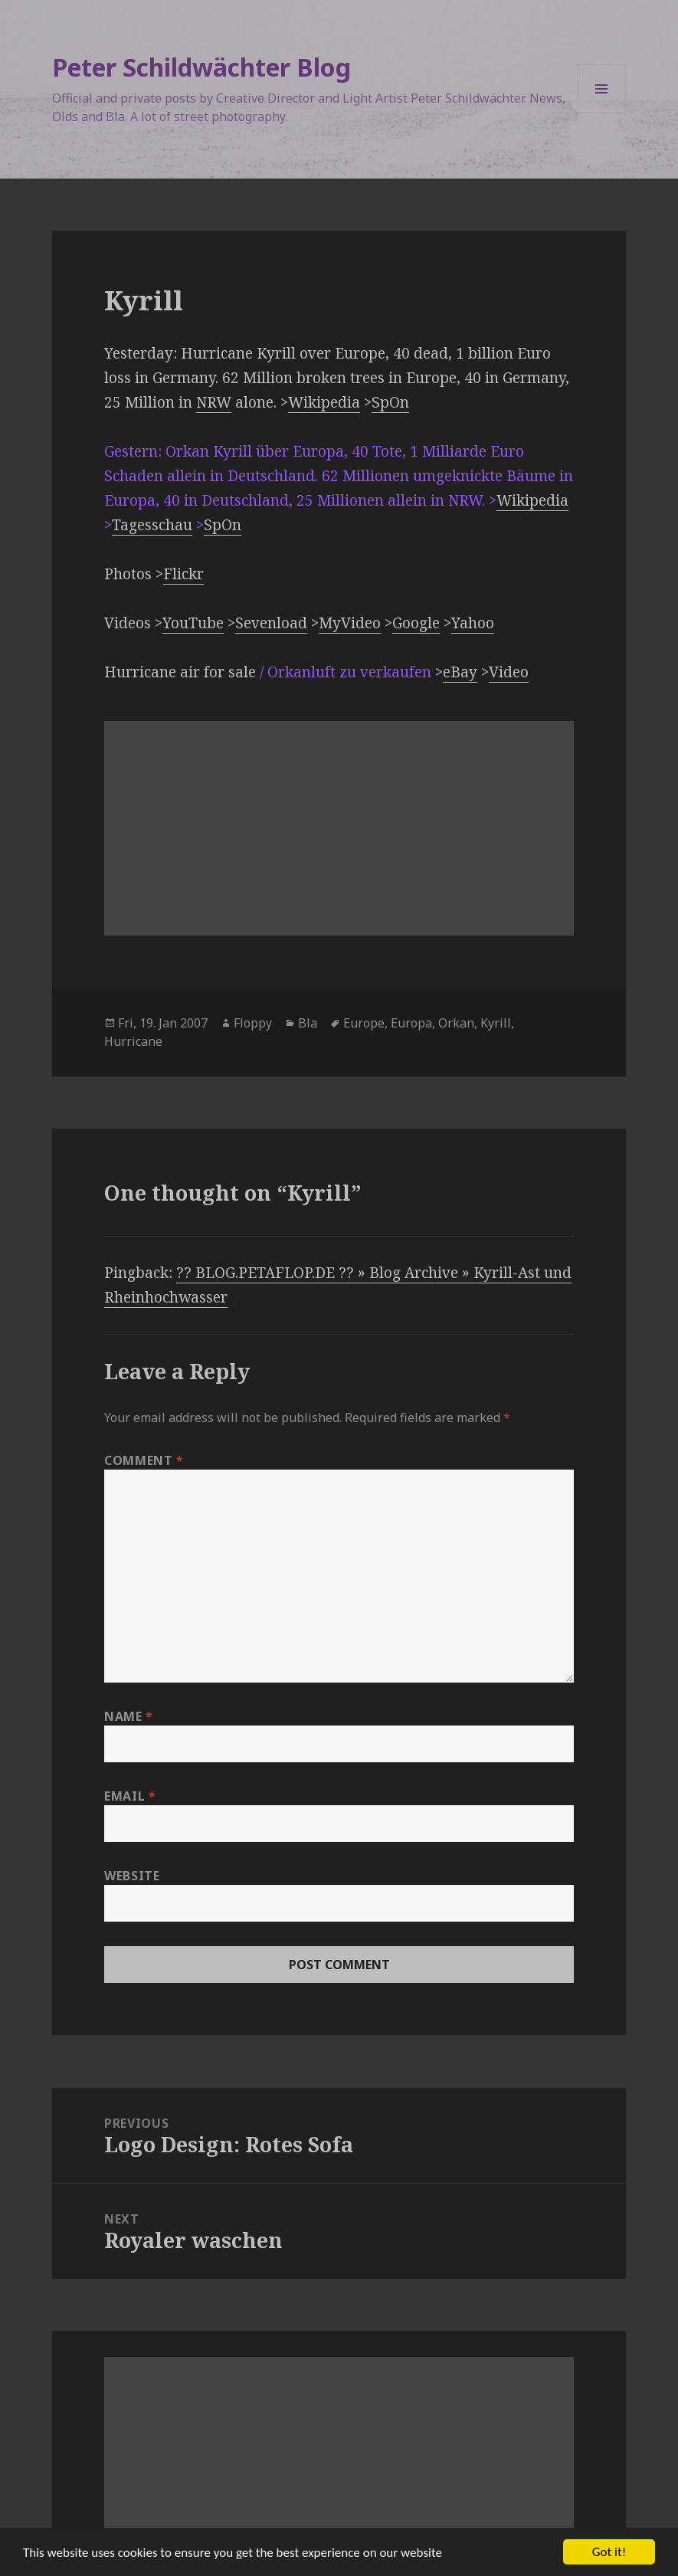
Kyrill (495, 1022)
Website (131, 1875)
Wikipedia (324, 402)
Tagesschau (152, 525)
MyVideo (350, 623)
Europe (364, 1022)
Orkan (456, 1022)
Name (128, 1716)
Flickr (183, 574)
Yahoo (472, 623)
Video (509, 672)
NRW (213, 402)
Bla (307, 1022)
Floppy (253, 1022)
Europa (411, 1022)
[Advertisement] (339, 828)
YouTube (193, 623)
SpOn (390, 402)
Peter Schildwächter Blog (201, 67)
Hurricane (133, 1041)
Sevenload (271, 623)
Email (130, 1796)
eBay (460, 672)
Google (416, 623)
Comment (144, 1460)
